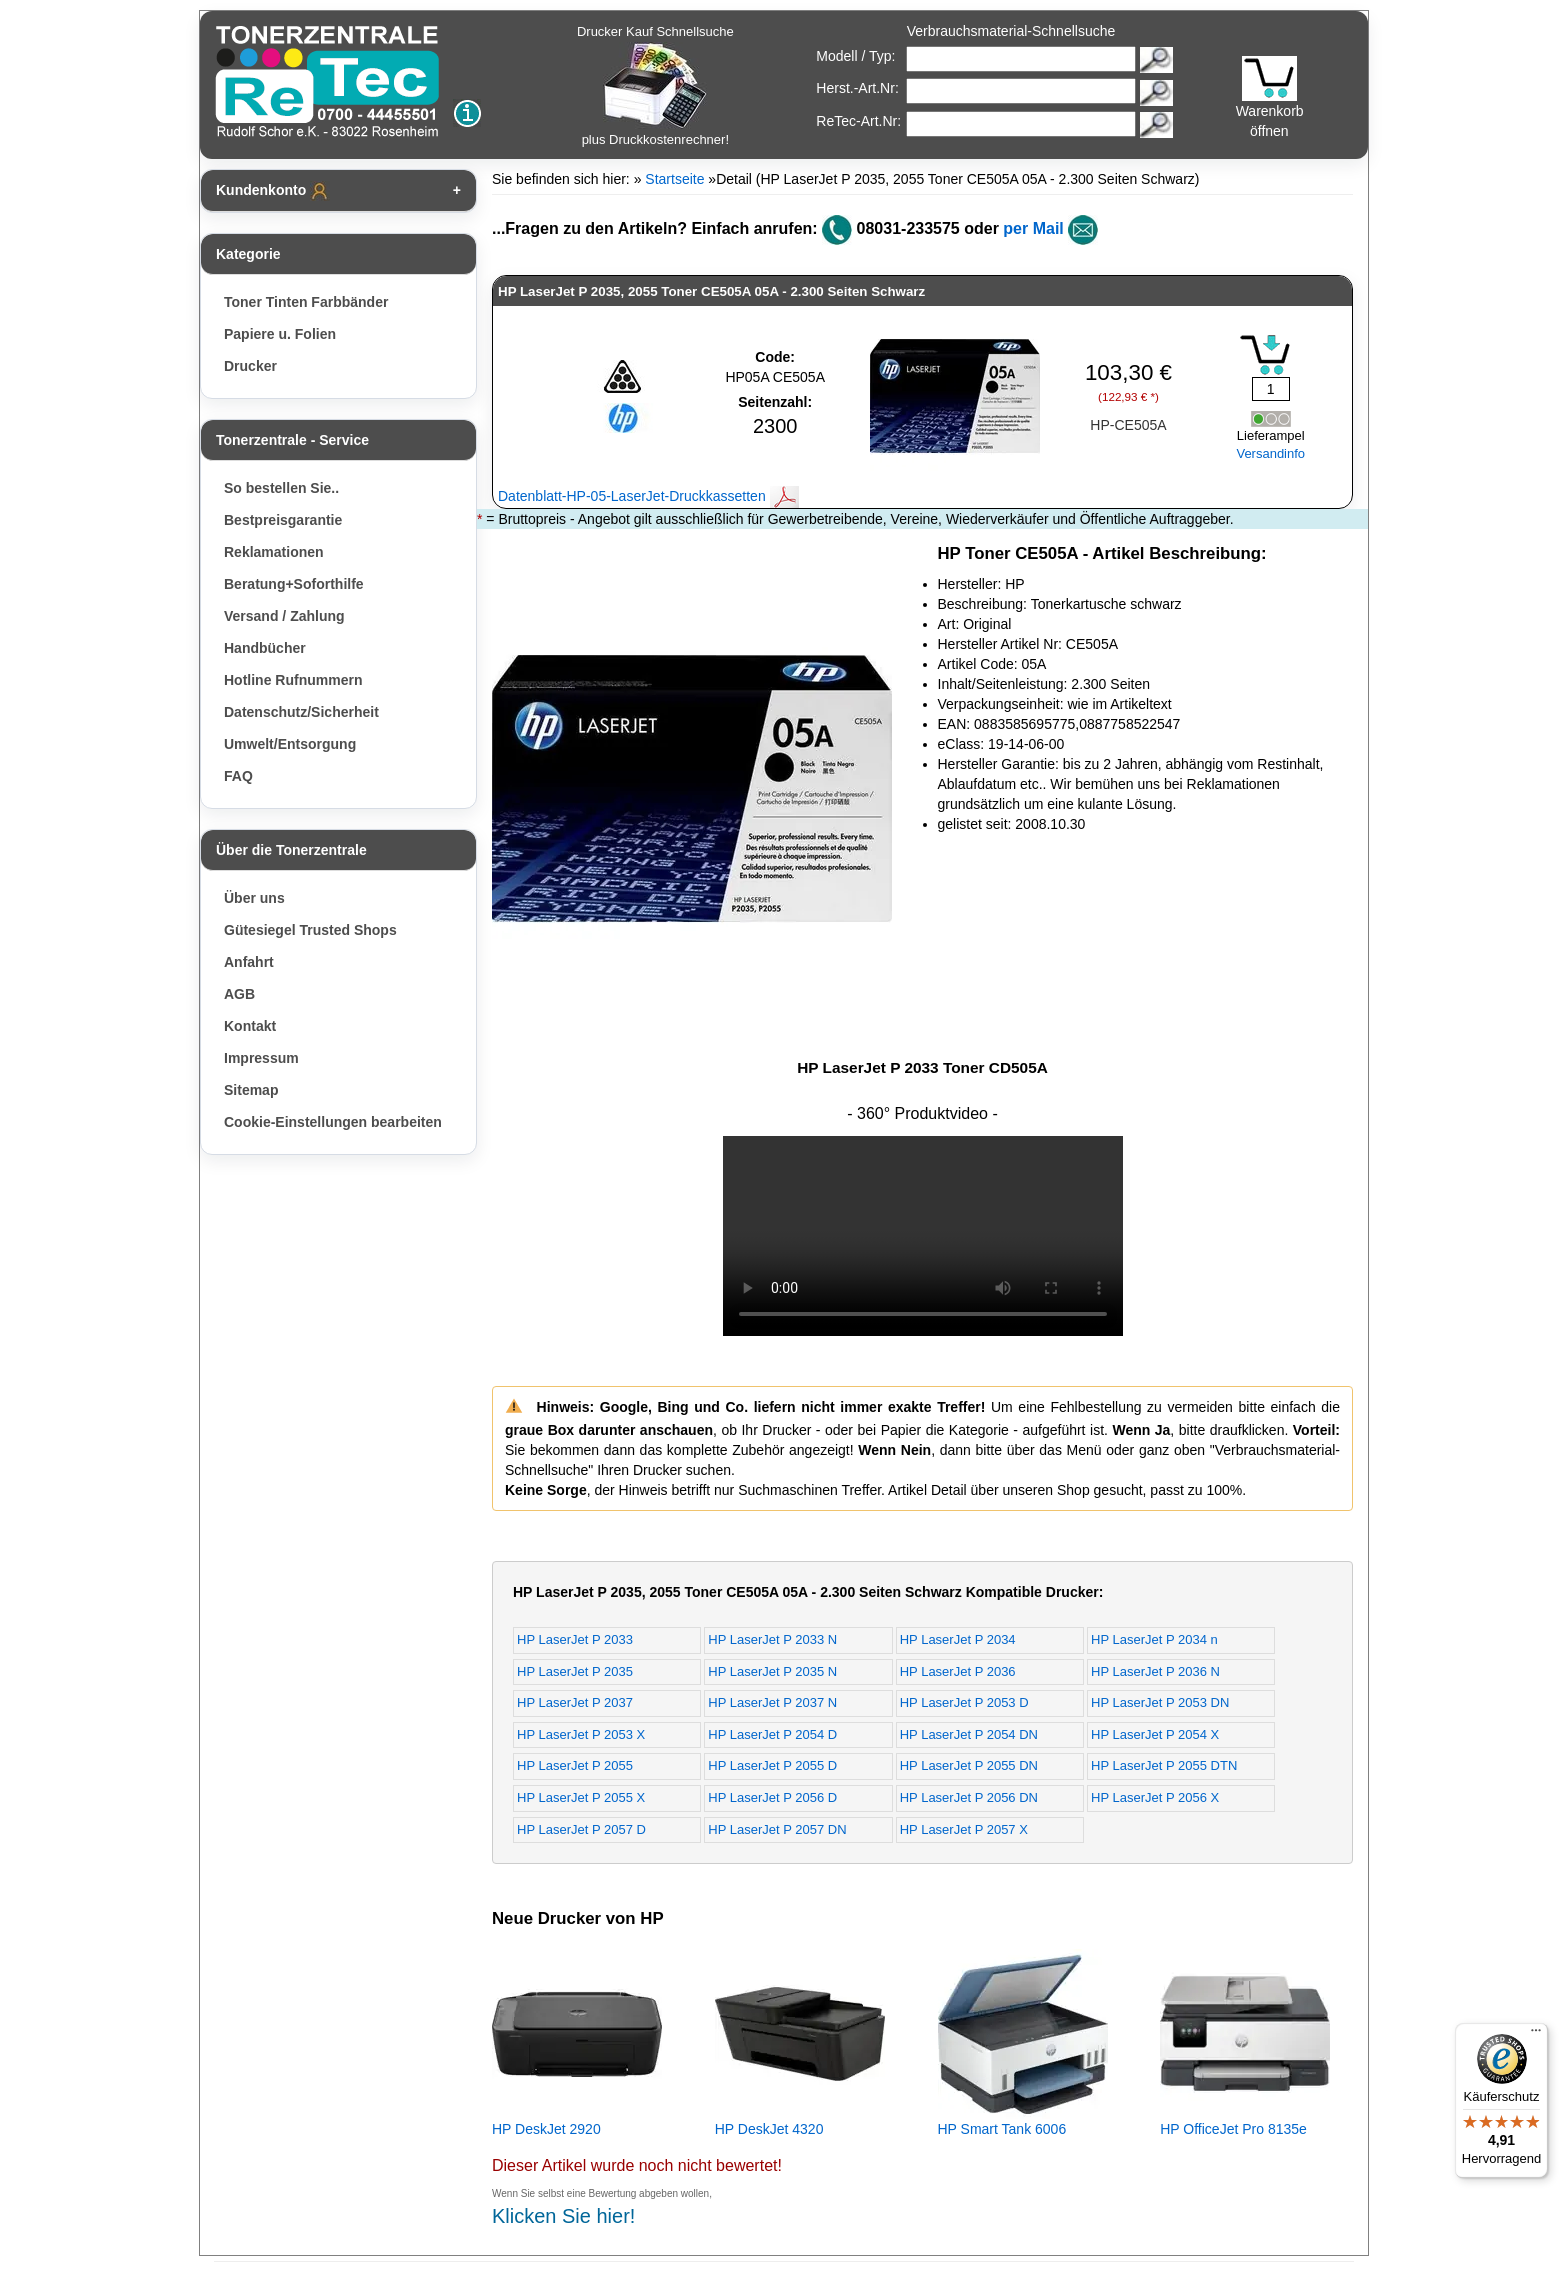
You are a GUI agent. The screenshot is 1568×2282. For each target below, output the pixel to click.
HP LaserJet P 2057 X (964, 1829)
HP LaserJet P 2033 (575, 1639)
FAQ (238, 776)
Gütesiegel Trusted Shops (310, 930)
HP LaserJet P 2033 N (772, 1639)
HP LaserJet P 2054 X (1155, 1734)
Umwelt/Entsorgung (290, 744)
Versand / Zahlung (284, 616)
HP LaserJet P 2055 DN (969, 1765)
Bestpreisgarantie (283, 520)
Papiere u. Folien (280, 334)
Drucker (250, 366)
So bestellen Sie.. (281, 488)
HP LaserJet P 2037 (575, 1702)
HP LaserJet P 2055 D (772, 1765)
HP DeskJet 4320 (769, 2129)
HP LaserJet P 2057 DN (777, 1829)
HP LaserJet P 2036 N (1155, 1671)
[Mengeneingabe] (1271, 389)
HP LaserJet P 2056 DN (969, 1797)
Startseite (674, 179)
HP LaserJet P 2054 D (772, 1734)
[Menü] (1536, 2035)
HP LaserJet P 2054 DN (969, 1734)
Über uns (254, 898)
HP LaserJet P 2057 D (581, 1829)
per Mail (1033, 228)
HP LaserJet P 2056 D (772, 1797)
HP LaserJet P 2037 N (772, 1702)
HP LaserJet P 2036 (958, 1671)
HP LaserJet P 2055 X (581, 1797)
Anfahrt (249, 962)
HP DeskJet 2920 (546, 2129)
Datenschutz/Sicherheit (301, 712)
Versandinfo (1270, 453)
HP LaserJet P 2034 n (1154, 1639)
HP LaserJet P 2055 (575, 1765)
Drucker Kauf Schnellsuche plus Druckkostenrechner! (655, 85)
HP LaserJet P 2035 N (772, 1671)
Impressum (261, 1058)
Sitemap (251, 1090)
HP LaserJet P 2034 (958, 1639)
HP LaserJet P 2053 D (964, 1702)
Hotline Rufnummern (293, 680)
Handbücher (265, 648)
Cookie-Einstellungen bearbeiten (333, 1122)
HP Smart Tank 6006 (1002, 2129)
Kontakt (250, 1026)
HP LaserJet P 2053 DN (1160, 1702)
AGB (239, 994)
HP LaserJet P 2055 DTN (1164, 1765)
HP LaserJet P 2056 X (1155, 1797)
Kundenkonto (273, 191)
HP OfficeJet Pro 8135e (1233, 2129)
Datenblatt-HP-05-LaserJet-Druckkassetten (648, 496)
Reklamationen (274, 552)
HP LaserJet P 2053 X (581, 1734)
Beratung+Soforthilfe (294, 584)
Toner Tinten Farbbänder (306, 302)
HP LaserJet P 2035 (575, 1671)
